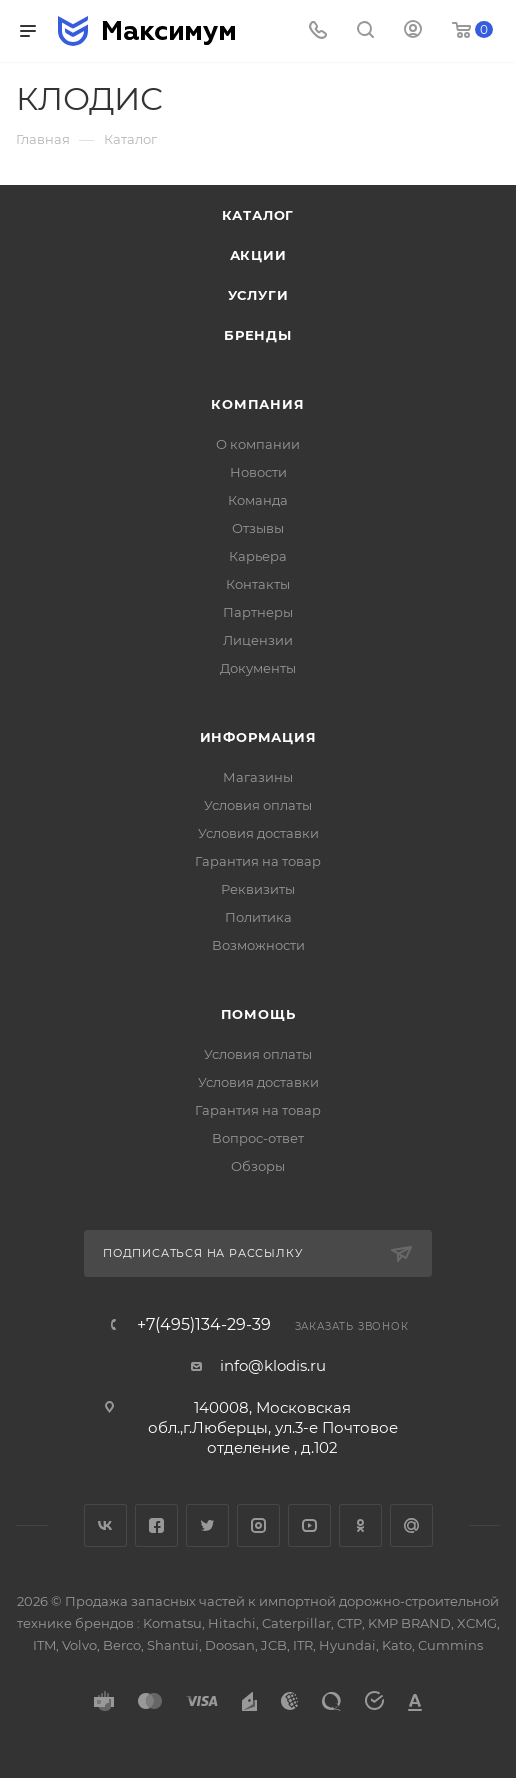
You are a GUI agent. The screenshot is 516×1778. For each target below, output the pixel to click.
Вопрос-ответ (258, 1138)
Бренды (258, 335)
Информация (258, 737)
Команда (258, 500)
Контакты (258, 584)
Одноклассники (360, 1525)
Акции (258, 255)
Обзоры (258, 1166)
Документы (258, 668)
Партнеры (258, 612)
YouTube (309, 1525)
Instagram (258, 1525)
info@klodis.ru (273, 1365)
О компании (258, 444)
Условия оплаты (258, 805)
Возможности (258, 945)
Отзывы (258, 528)
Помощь (258, 1014)
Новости (258, 472)
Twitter (207, 1525)
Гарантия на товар (258, 861)
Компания (257, 404)
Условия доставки (258, 833)
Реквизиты (258, 889)
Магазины (258, 777)
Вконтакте (105, 1525)
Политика (258, 917)
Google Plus (411, 1525)
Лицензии (258, 640)
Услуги (258, 295)
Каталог (258, 215)
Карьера (258, 556)
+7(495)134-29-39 (204, 1325)
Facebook (156, 1525)
